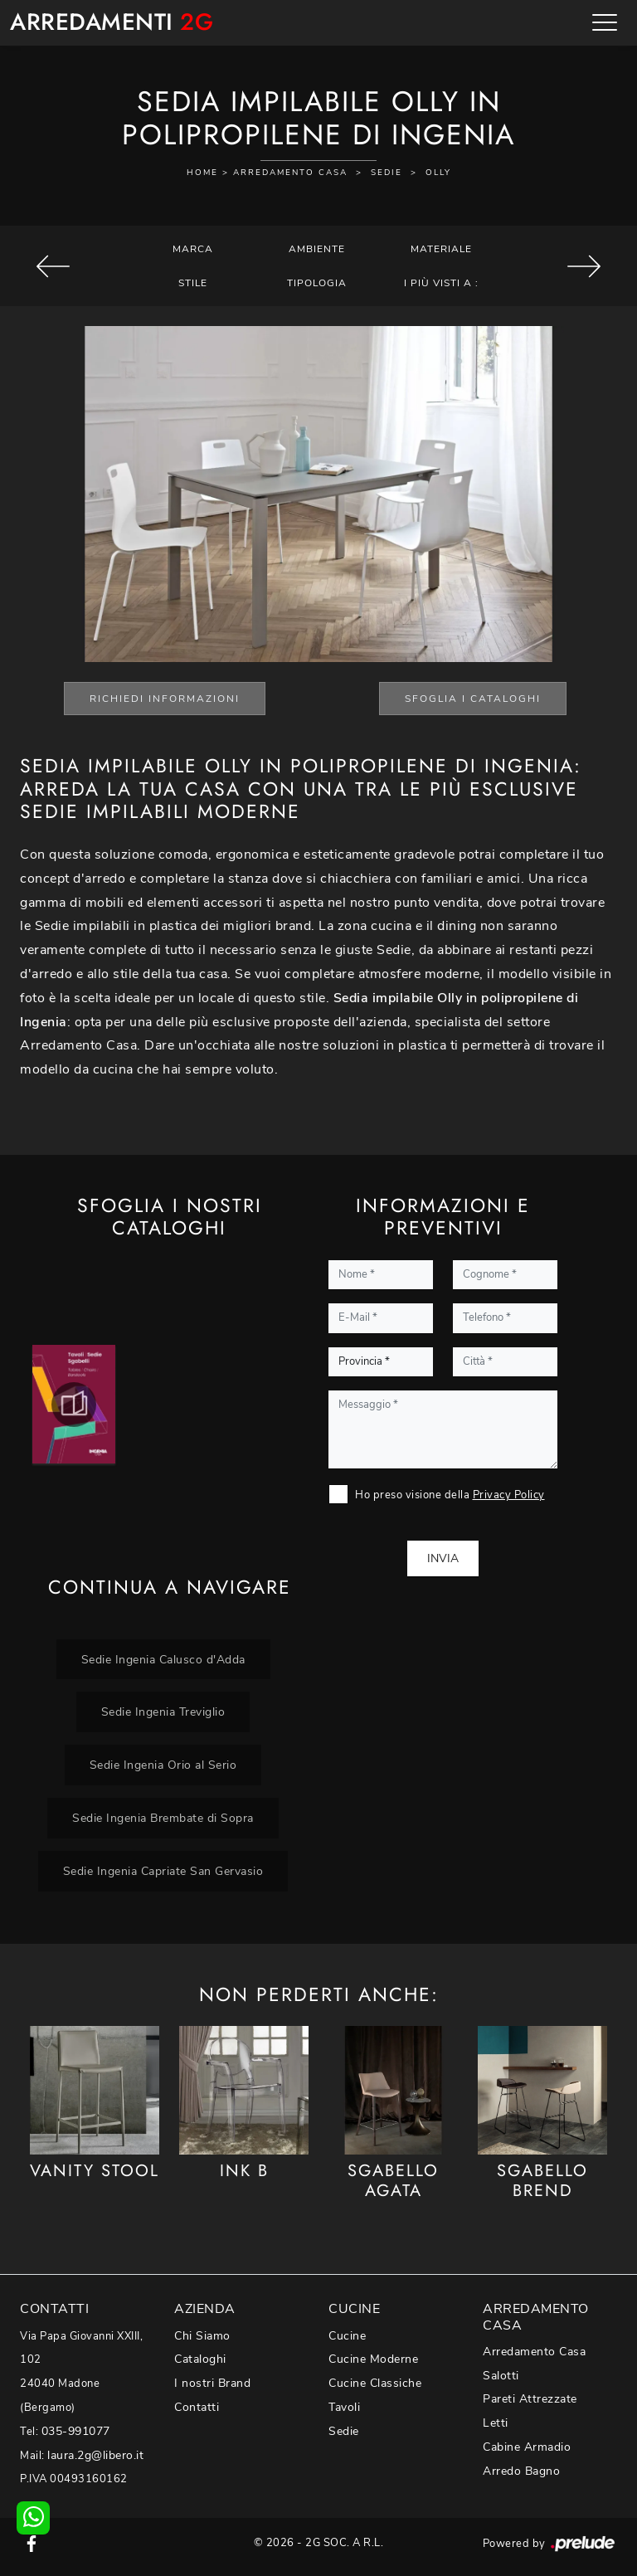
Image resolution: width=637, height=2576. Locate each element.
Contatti (196, 2407)
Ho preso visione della (450, 1495)
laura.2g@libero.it (95, 2455)
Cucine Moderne (373, 2359)
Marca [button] (193, 249)
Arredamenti (111, 23)
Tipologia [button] (317, 283)
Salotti (501, 2376)
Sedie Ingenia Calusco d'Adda (163, 1659)
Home (202, 172)
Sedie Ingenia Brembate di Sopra (163, 1817)
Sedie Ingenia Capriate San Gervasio (163, 1871)
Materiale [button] (441, 249)
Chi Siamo (202, 2336)
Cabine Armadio (527, 2447)
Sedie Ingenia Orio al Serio (163, 1764)
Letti (495, 2423)
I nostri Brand (212, 2383)
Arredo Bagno (521, 2471)
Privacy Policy (509, 1495)
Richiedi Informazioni (165, 698)
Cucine (347, 2336)
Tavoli (344, 2407)
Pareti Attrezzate (530, 2399)
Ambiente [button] (317, 249)
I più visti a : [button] (441, 283)
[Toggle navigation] (604, 22)
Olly (438, 172)
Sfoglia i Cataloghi (473, 698)
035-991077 (75, 2431)
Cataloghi (200, 2359)
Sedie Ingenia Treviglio (163, 1711)
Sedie (386, 172)
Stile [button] (192, 283)
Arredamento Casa (290, 172)
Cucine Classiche (374, 2383)
